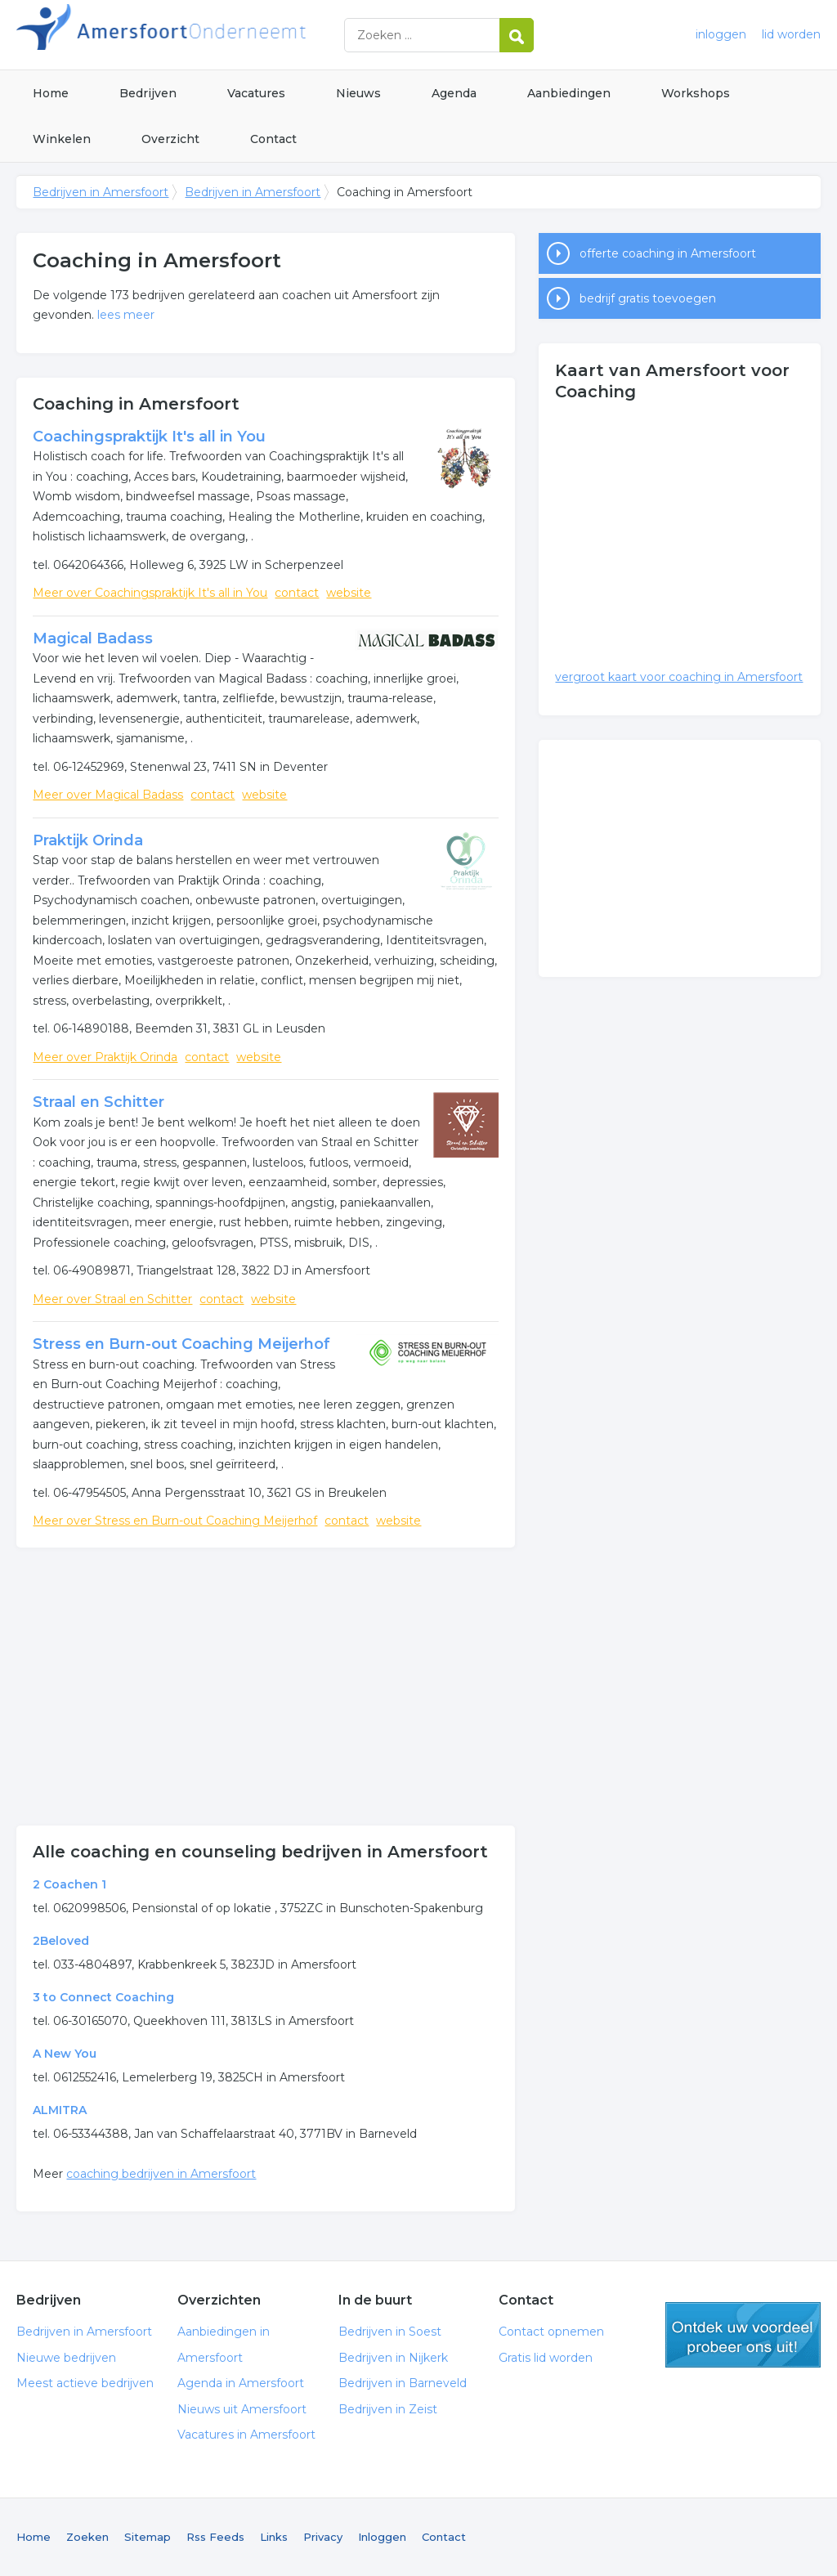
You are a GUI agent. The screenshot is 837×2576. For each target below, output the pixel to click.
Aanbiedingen (569, 93)
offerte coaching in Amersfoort (668, 253)
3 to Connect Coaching (103, 1997)
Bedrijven (148, 93)
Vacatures (256, 93)
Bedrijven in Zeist (387, 2409)
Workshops (695, 93)
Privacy (322, 2536)
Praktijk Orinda (88, 840)
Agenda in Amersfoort (240, 2383)
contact (297, 592)
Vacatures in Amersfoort (246, 2434)
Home (51, 93)
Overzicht (170, 139)
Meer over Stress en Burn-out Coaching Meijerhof (175, 1520)
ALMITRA (60, 2110)
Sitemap (147, 2536)
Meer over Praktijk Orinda (105, 1057)
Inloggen (382, 2536)
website (348, 592)
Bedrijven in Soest (389, 2331)
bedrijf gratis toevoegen (648, 298)
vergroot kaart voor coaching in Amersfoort (679, 677)
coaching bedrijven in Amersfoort (161, 2173)
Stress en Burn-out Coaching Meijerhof (181, 1344)
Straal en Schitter (98, 1102)
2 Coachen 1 (69, 1884)
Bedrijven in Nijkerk (393, 2357)
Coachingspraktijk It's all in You (149, 437)
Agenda (454, 93)
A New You (64, 2053)
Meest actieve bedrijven (85, 2383)
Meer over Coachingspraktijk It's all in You (150, 592)
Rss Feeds (215, 2536)
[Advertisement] (266, 1686)
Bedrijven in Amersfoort (220, 34)
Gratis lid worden (546, 2357)
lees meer (125, 314)
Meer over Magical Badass (108, 794)
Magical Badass (93, 638)
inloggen (721, 34)
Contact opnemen (551, 2331)
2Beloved (61, 1940)
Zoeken (87, 2536)
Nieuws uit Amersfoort (242, 2409)
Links (274, 2536)
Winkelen (62, 139)
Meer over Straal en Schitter (112, 1299)
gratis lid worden (743, 2335)
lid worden (791, 34)
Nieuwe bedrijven (66, 2357)
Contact (273, 139)
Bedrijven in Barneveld (402, 2383)
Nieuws (358, 93)
